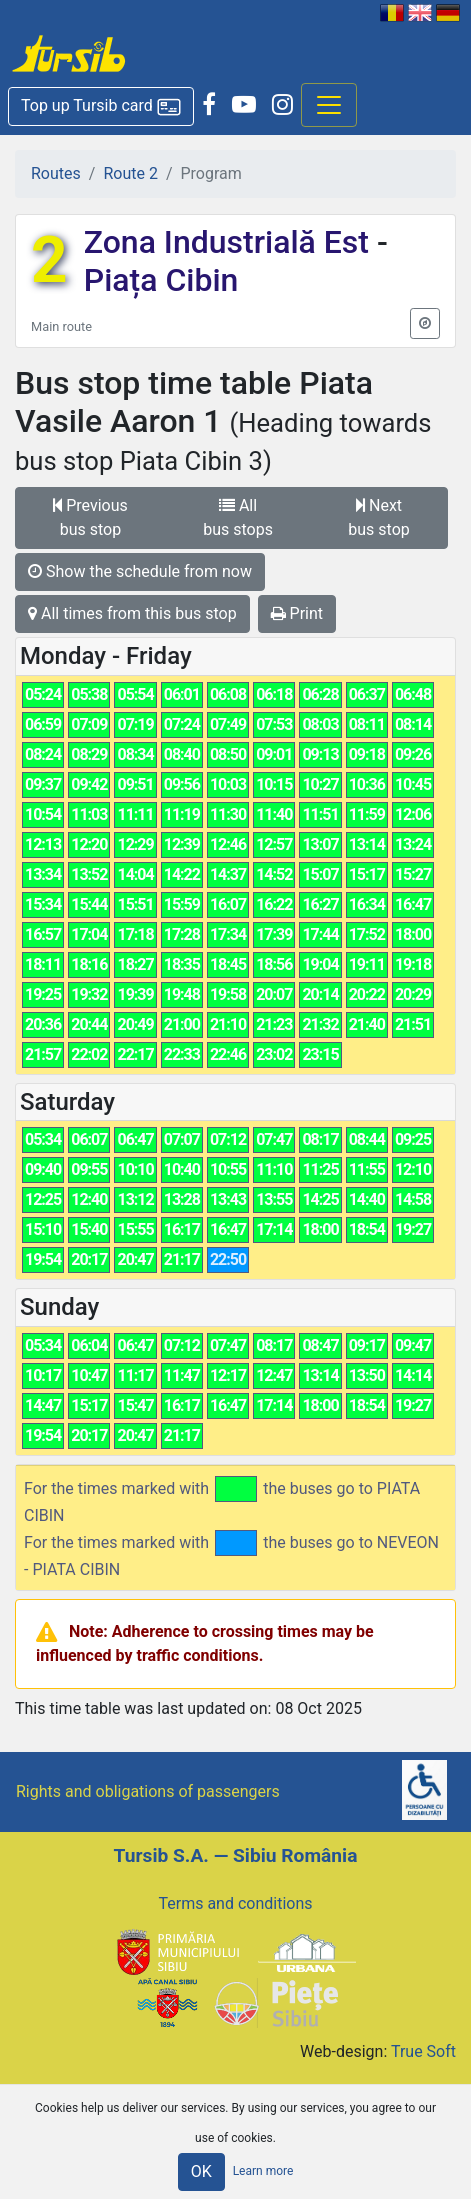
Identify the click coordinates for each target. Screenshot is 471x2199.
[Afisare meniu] (329, 105)
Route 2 (130, 173)
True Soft (423, 2051)
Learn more (263, 2171)
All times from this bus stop (132, 613)
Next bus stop (378, 517)
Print (297, 613)
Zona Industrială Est (230, 242)
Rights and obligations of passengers (148, 1791)
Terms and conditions (235, 1903)
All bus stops (238, 517)
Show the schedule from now (140, 571)
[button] (101, 106)
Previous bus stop (90, 517)
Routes (56, 173)
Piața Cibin (161, 280)
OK (201, 2171)
